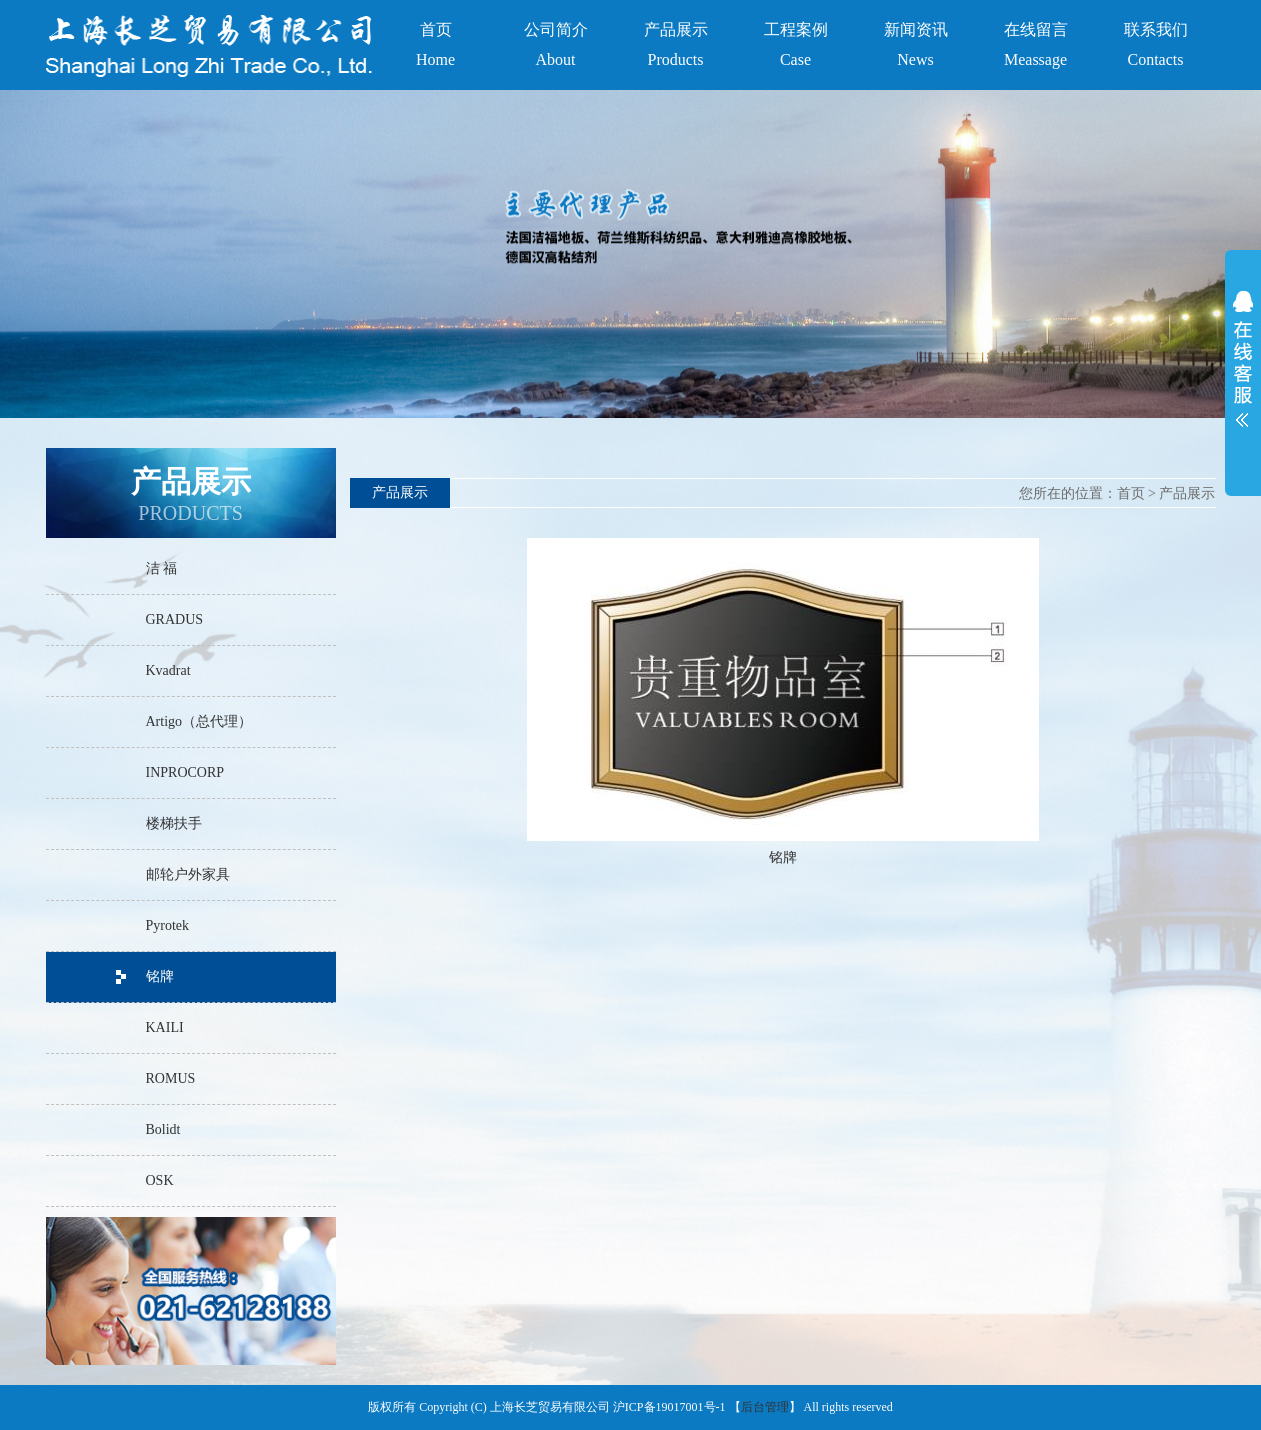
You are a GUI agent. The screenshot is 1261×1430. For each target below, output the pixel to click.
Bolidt (163, 1129)
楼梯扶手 (174, 823)
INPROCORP (185, 772)
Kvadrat (168, 670)
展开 (1243, 364)
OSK (160, 1180)
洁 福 (162, 568)
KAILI (165, 1027)
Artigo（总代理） (199, 721)
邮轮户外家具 (188, 874)
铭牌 (160, 976)
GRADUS (175, 619)
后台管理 (765, 1407)
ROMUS (171, 1078)
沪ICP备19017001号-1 (669, 1407)
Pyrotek (168, 925)
